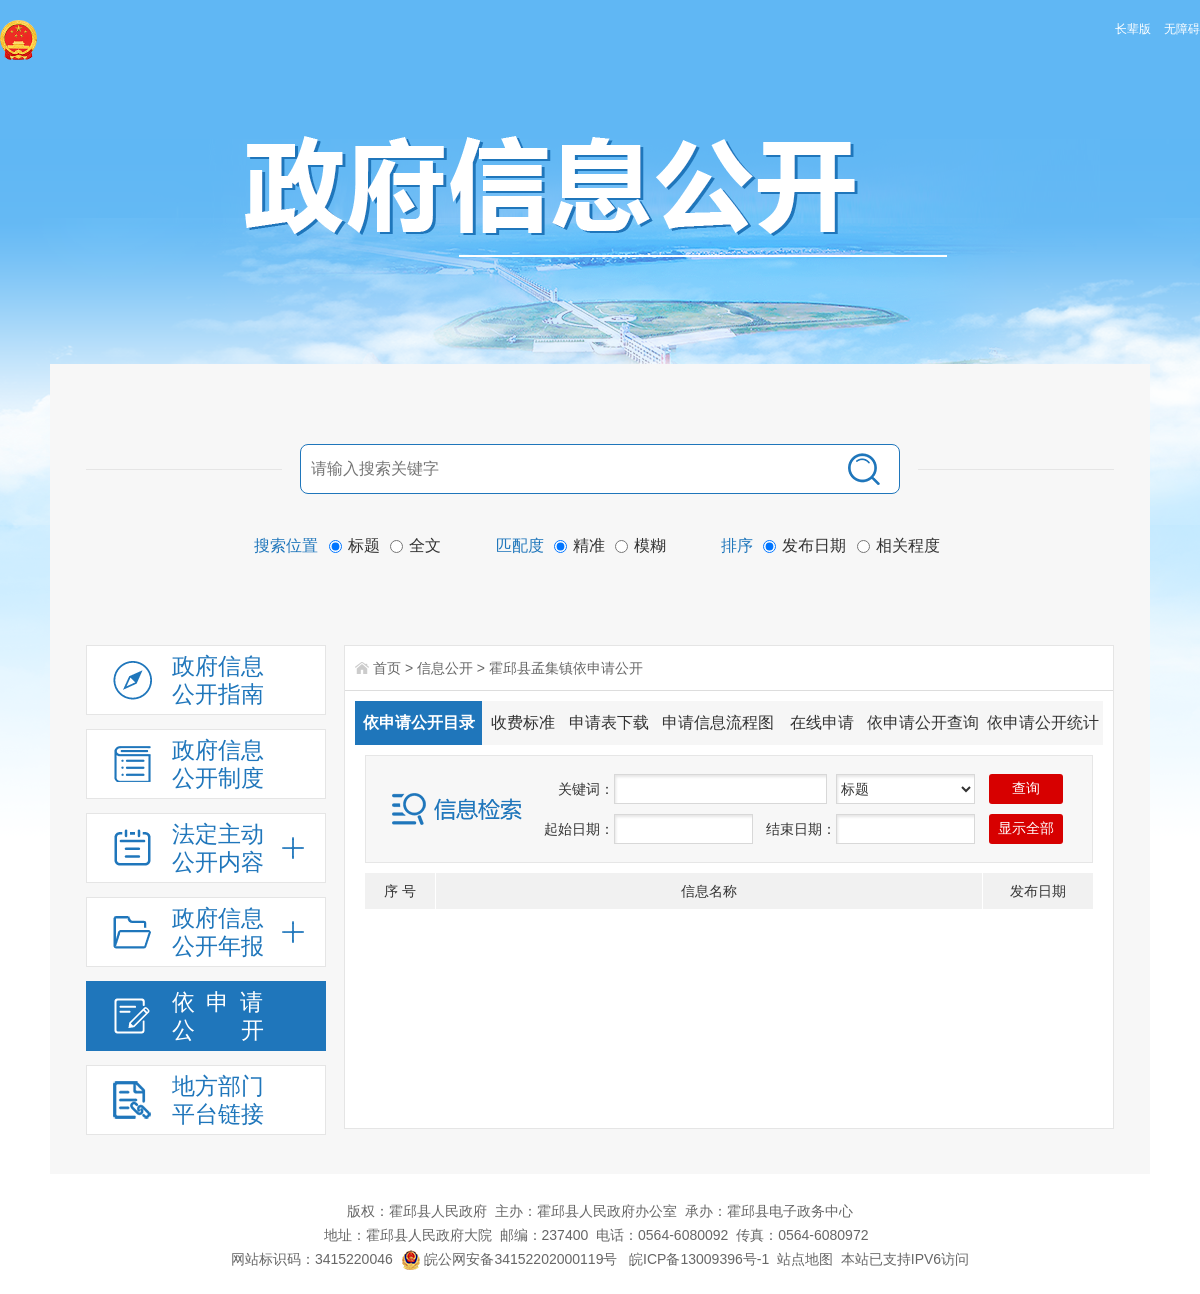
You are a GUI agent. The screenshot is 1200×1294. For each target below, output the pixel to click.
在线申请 (822, 722)
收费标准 (523, 722)
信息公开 (445, 668)
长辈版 (1133, 29)
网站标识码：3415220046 (312, 1259)
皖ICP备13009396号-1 (699, 1259)
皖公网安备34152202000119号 (509, 1259)
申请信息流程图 (718, 722)
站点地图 (805, 1259)
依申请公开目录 (419, 722)
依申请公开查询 (923, 722)
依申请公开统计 (1043, 722)
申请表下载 (609, 722)
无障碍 (1182, 29)
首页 (387, 668)
